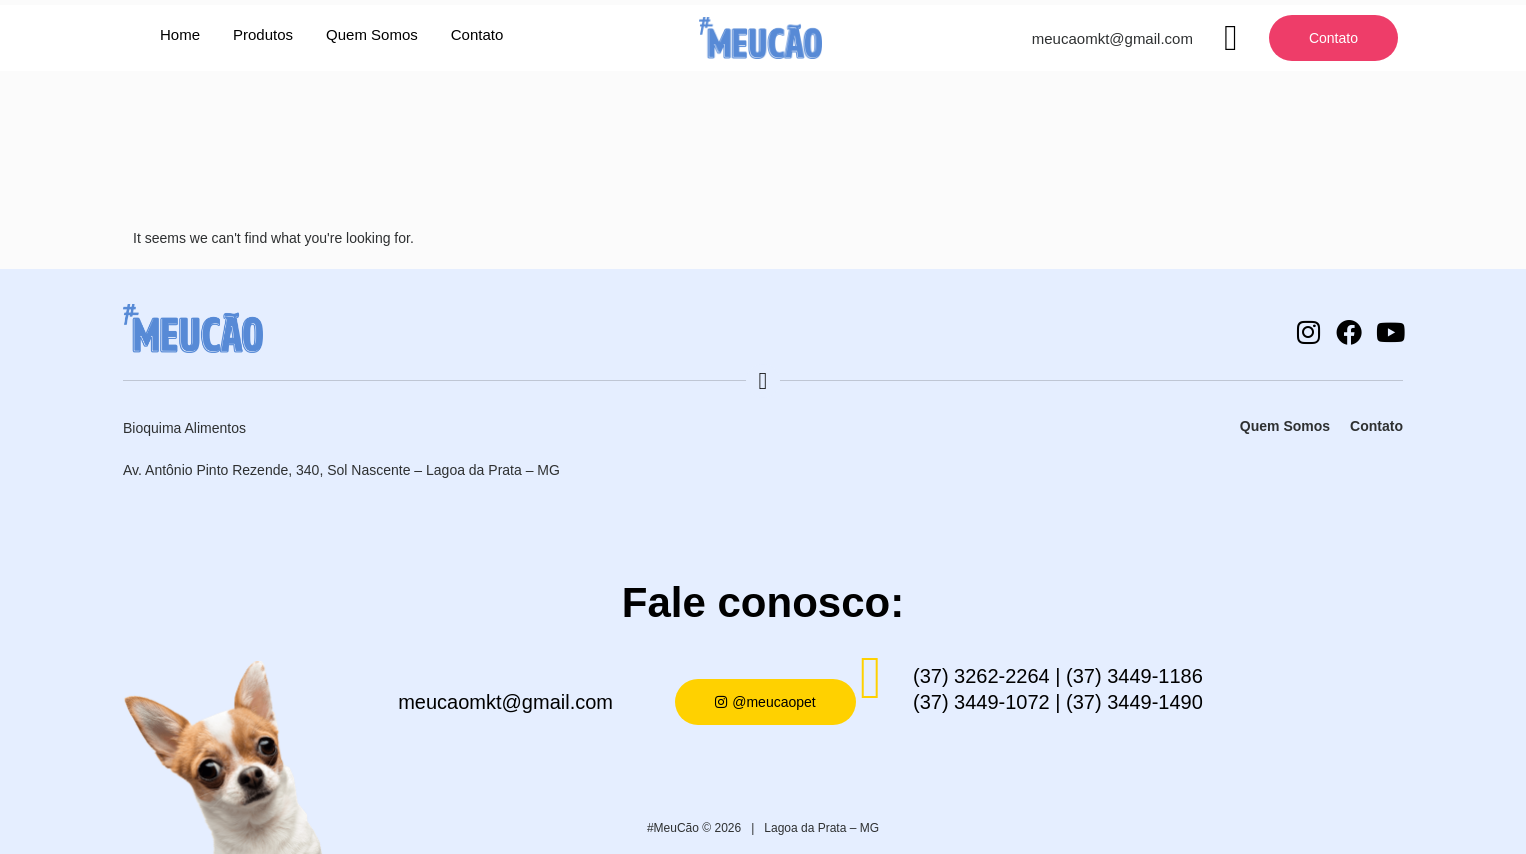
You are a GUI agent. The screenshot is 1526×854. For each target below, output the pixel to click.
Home (180, 34)
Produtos (263, 34)
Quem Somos (372, 34)
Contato (477, 34)
